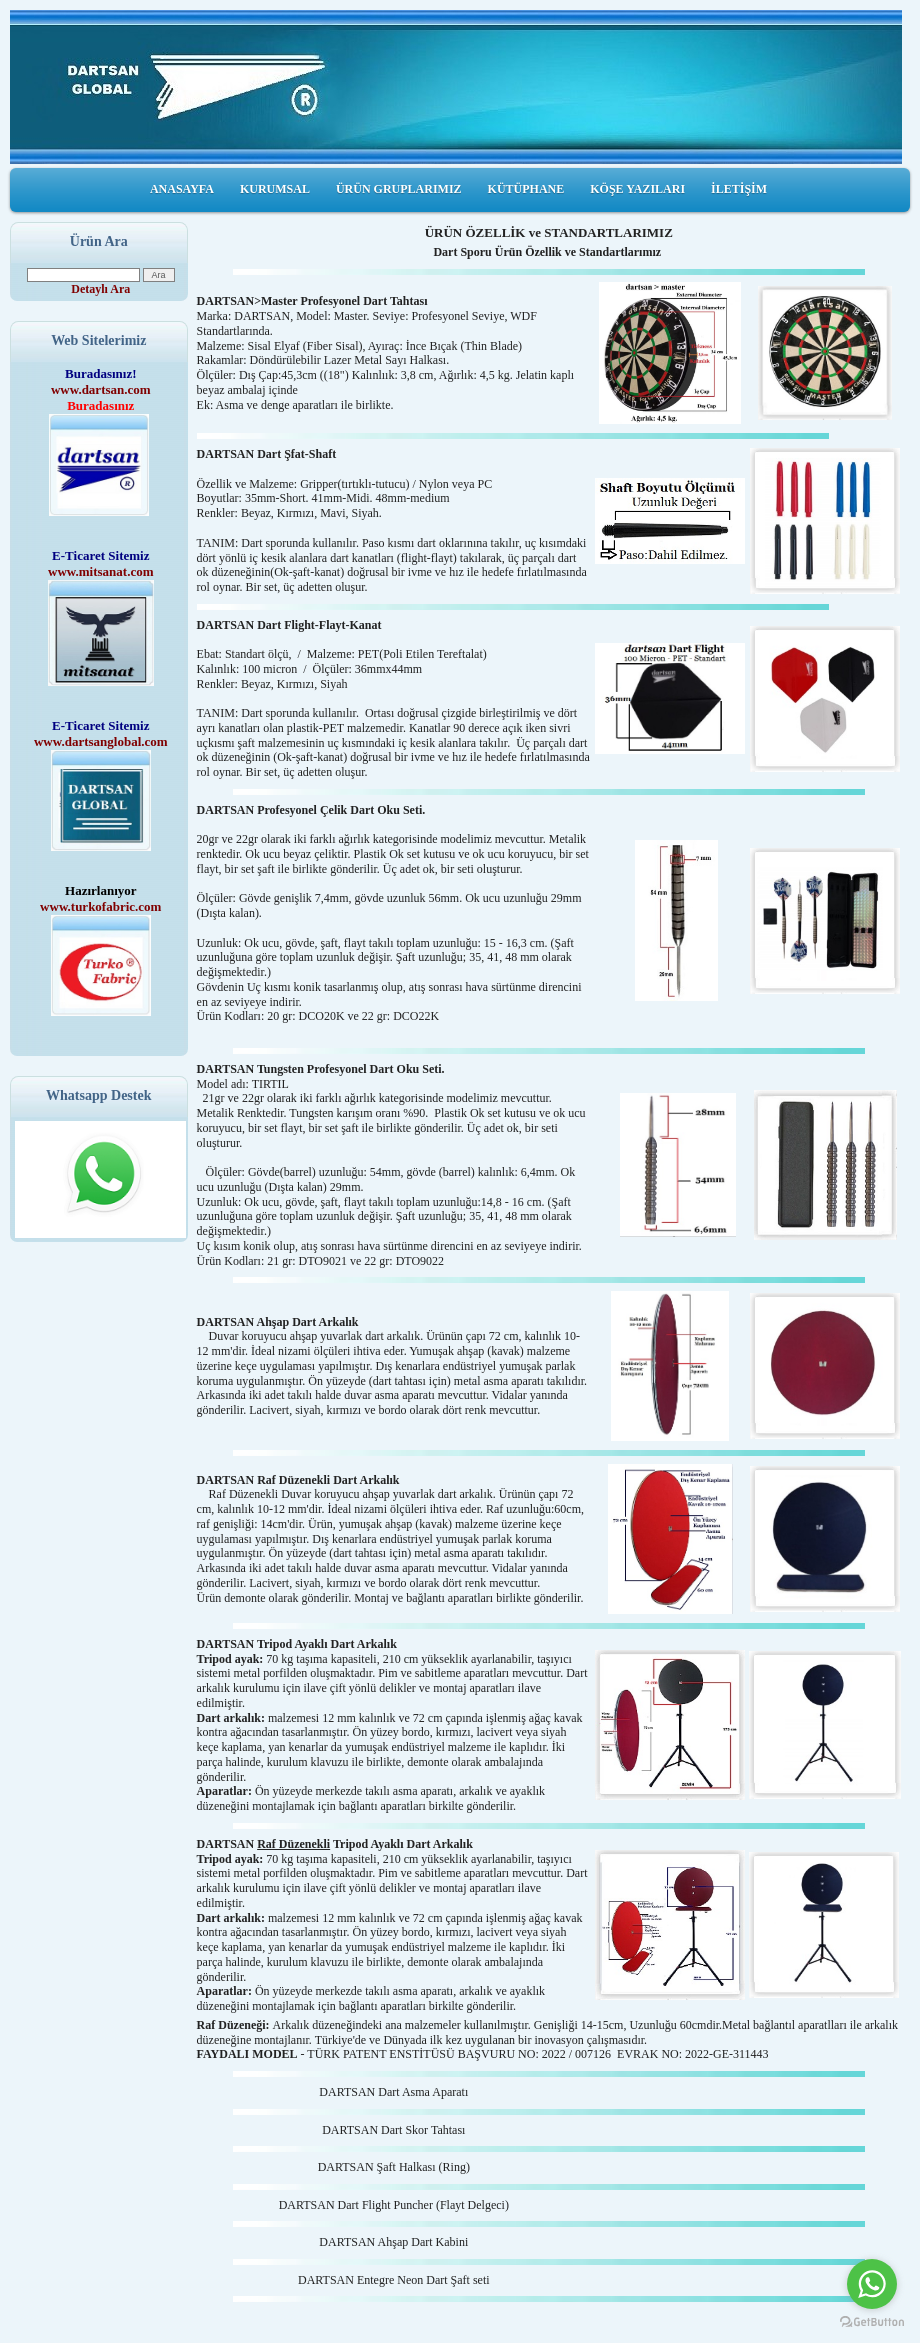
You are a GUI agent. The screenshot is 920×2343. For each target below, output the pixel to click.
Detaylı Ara (100, 289)
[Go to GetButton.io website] (872, 2322)
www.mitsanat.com (100, 571)
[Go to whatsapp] (872, 2284)
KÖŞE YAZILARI (637, 189)
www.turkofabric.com (100, 906)
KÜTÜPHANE (526, 189)
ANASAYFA (182, 189)
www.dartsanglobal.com (101, 741)
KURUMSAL (275, 189)
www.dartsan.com (101, 389)
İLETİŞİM (739, 189)
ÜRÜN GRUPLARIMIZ (399, 189)
